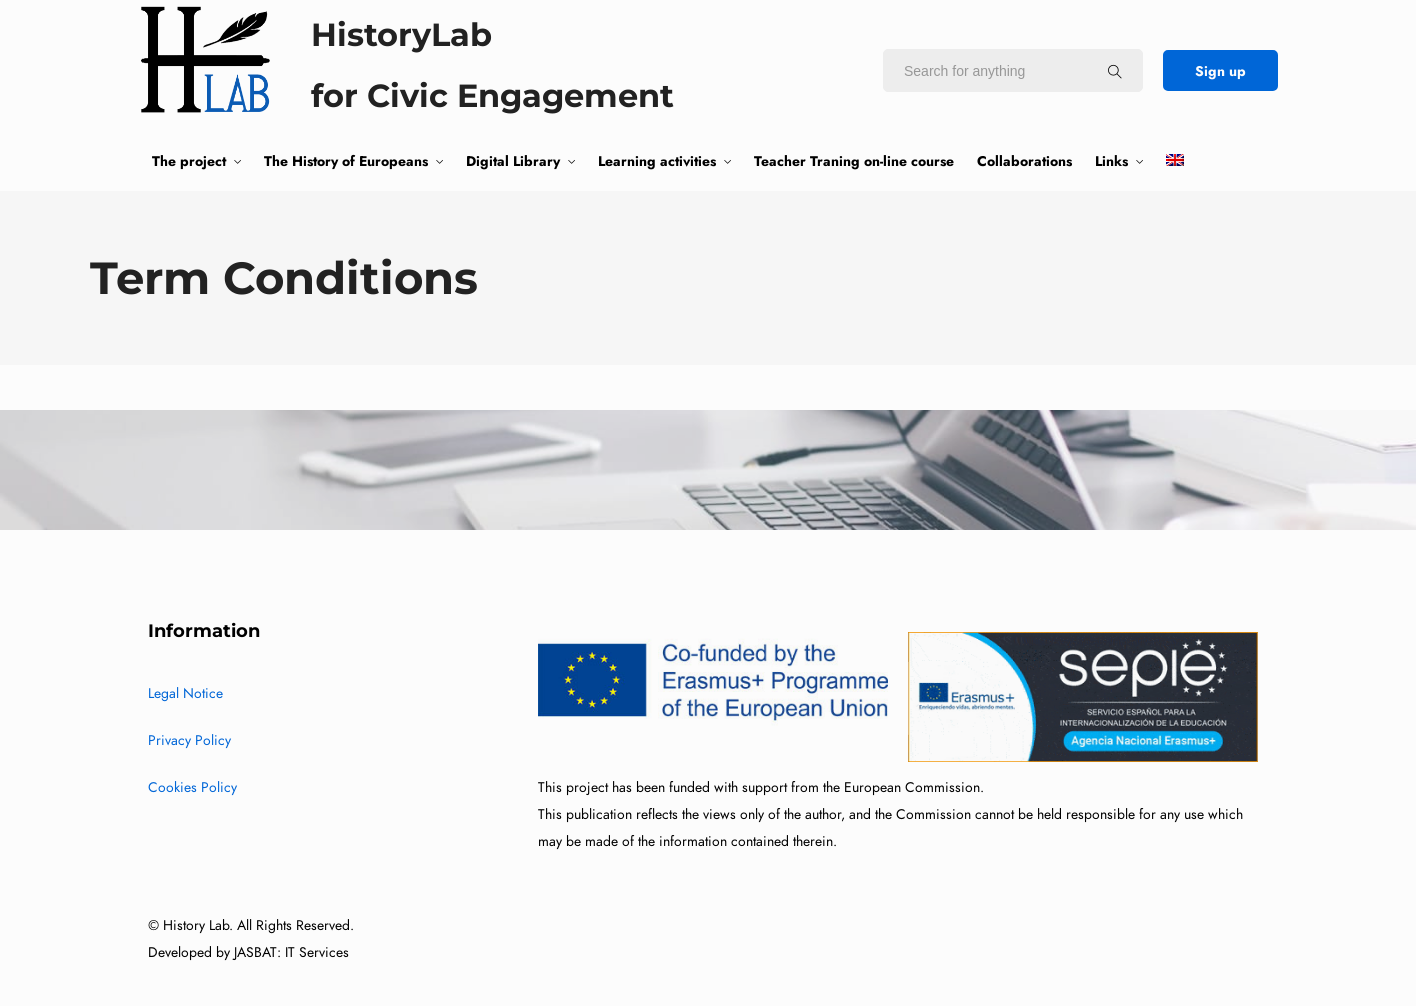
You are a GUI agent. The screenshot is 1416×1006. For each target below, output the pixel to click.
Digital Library (513, 161)
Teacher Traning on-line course (854, 161)
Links (1111, 161)
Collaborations (1024, 161)
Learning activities (657, 161)
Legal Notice (185, 693)
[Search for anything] (1115, 71)
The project (189, 161)
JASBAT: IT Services (291, 952)
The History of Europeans (346, 161)
